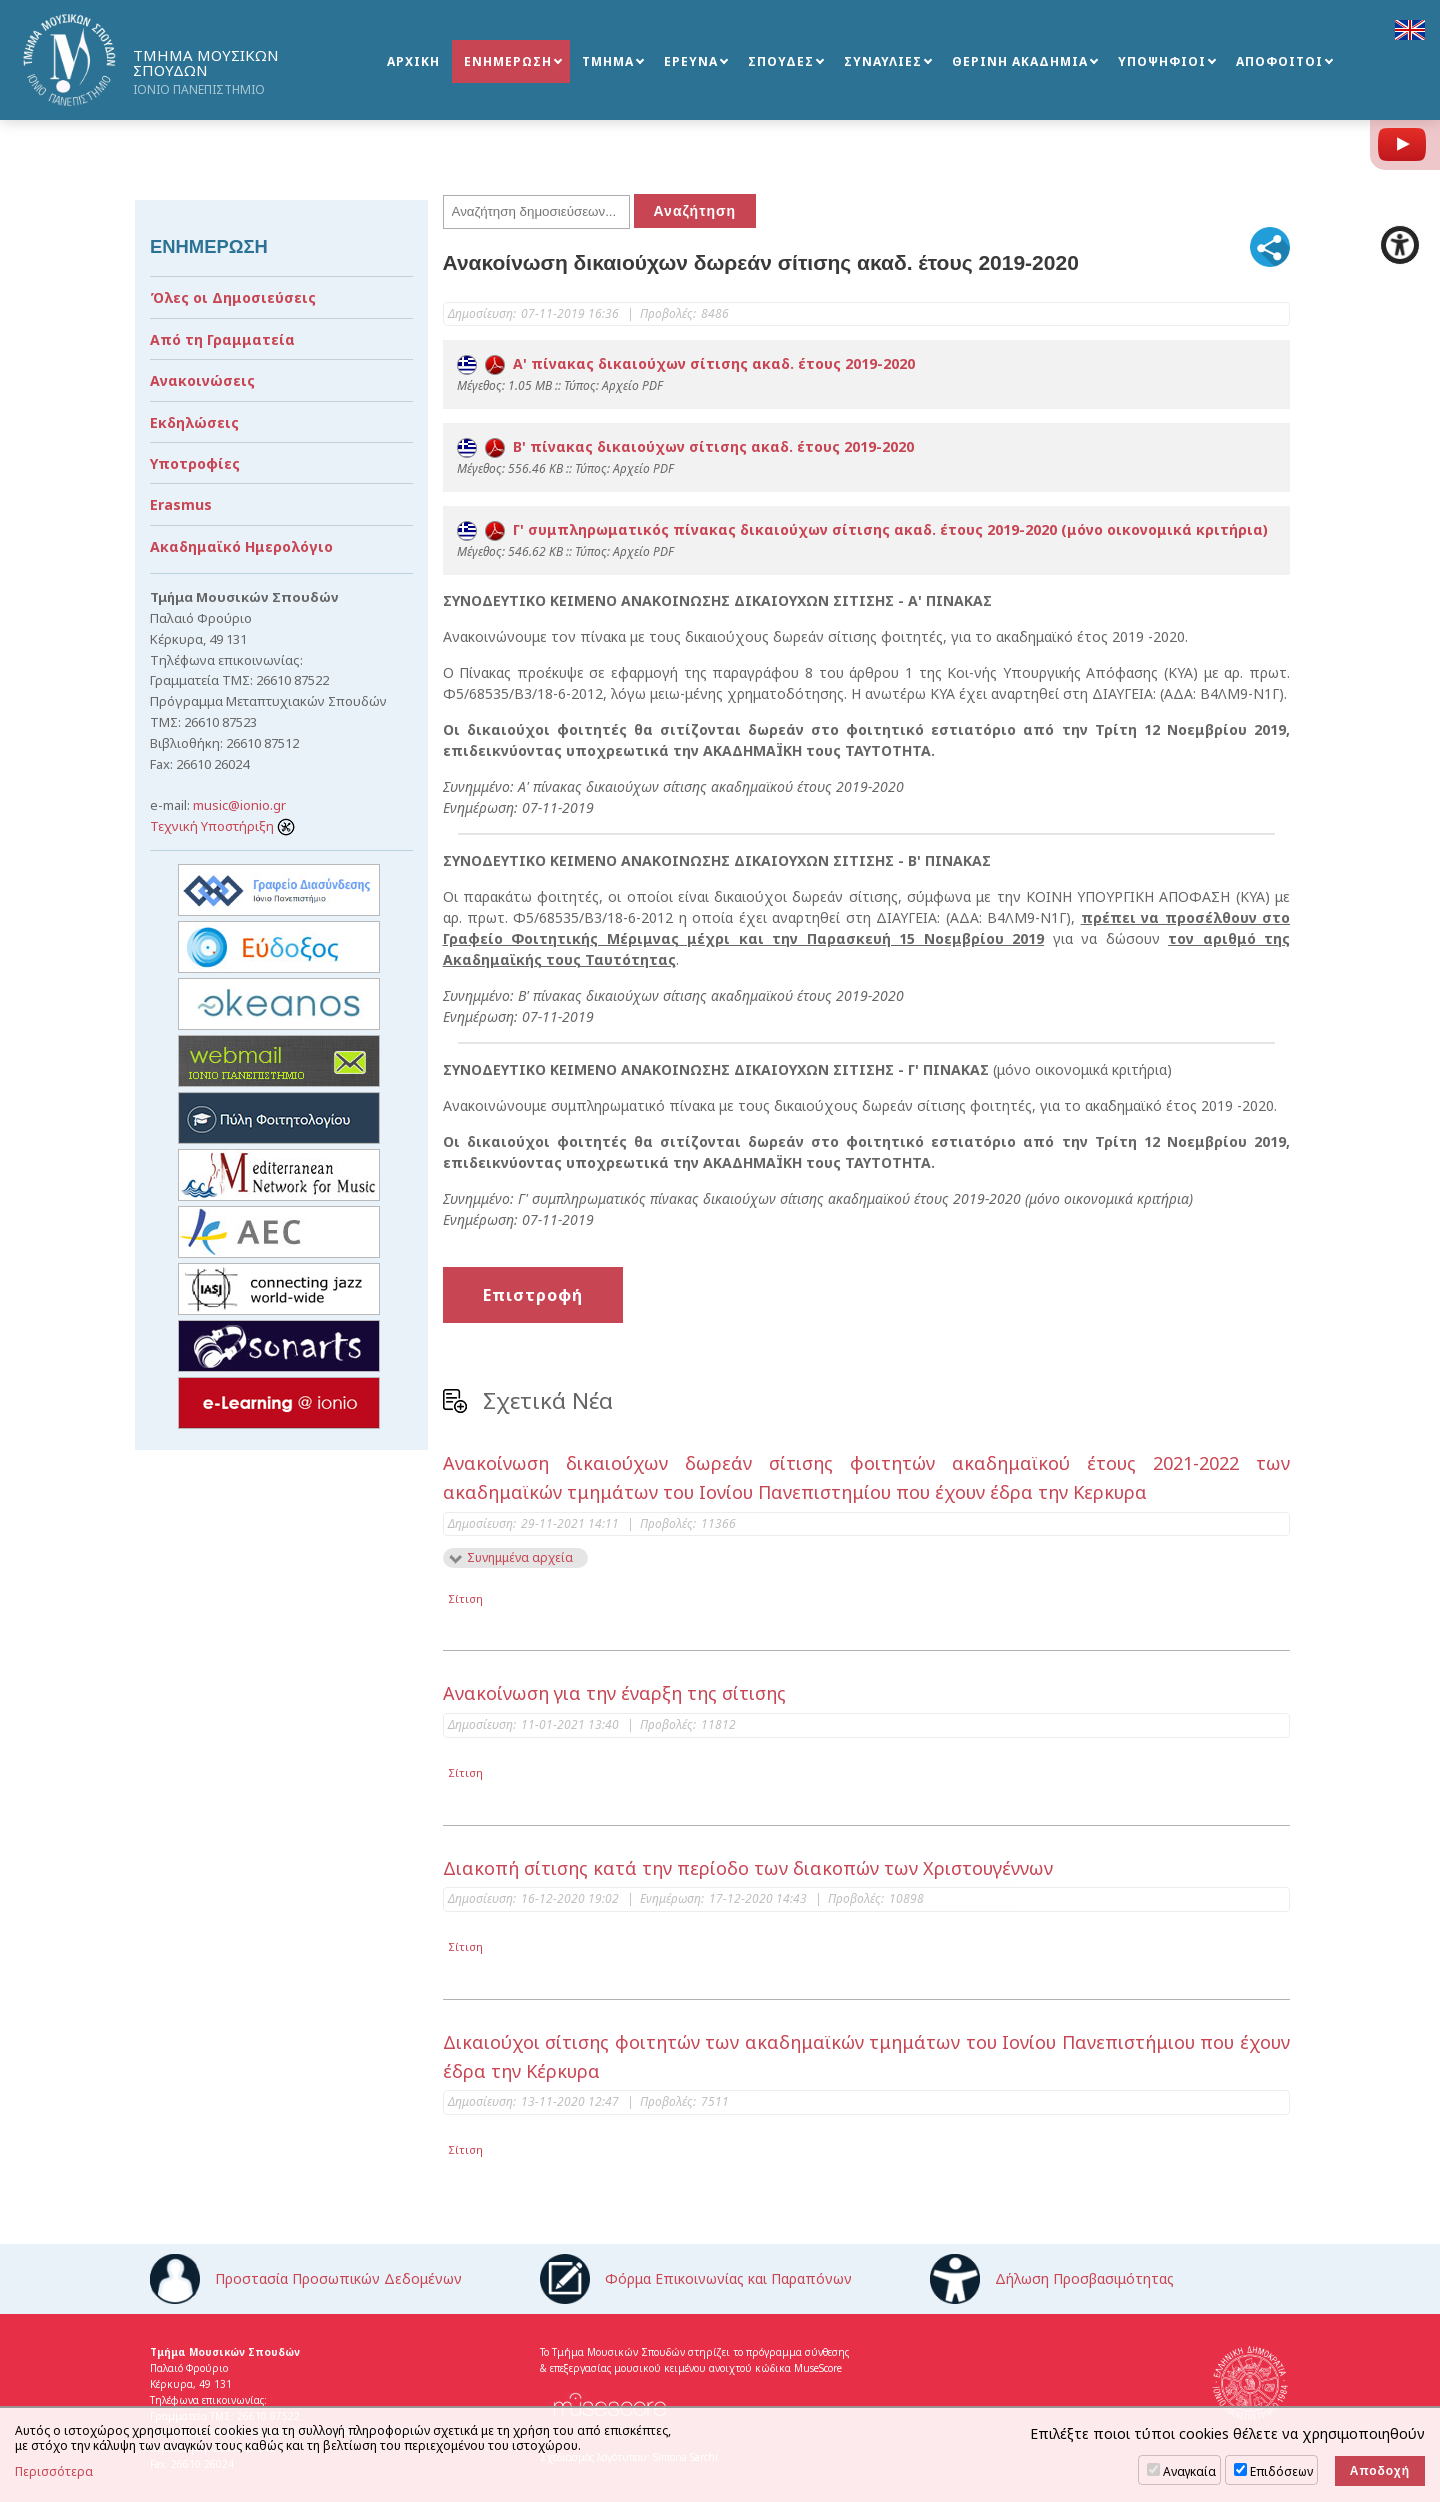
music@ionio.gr (239, 805)
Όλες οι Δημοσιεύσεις (233, 297)
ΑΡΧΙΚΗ (413, 61)
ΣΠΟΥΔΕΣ (781, 61)
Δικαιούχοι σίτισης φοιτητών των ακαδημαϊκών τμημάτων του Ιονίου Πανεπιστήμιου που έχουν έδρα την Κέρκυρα (867, 2056)
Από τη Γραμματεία (222, 339)
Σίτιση (465, 1598)
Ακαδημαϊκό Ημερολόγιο (241, 546)
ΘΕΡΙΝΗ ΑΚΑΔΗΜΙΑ (1020, 61)
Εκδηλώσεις (194, 422)
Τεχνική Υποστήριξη (222, 826)
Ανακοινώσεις (202, 380)
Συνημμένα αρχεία (520, 1557)
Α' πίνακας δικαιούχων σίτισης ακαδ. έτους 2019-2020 (686, 363)
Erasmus (181, 504)
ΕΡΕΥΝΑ (691, 61)
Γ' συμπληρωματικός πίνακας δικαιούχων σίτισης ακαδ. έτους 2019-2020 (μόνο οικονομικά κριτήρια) (862, 529)
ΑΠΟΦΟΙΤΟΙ (1279, 61)
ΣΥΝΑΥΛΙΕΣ (883, 61)
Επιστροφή (533, 1295)
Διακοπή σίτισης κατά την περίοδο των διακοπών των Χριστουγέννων (748, 1868)
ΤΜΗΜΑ (608, 61)
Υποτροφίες (195, 463)
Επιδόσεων (1281, 2471)
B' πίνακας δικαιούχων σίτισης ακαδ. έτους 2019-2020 (685, 446)
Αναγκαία (1189, 2471)
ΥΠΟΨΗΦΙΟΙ (1162, 61)
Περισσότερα (54, 2472)
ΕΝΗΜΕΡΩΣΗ (508, 61)
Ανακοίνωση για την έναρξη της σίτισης (614, 1693)
